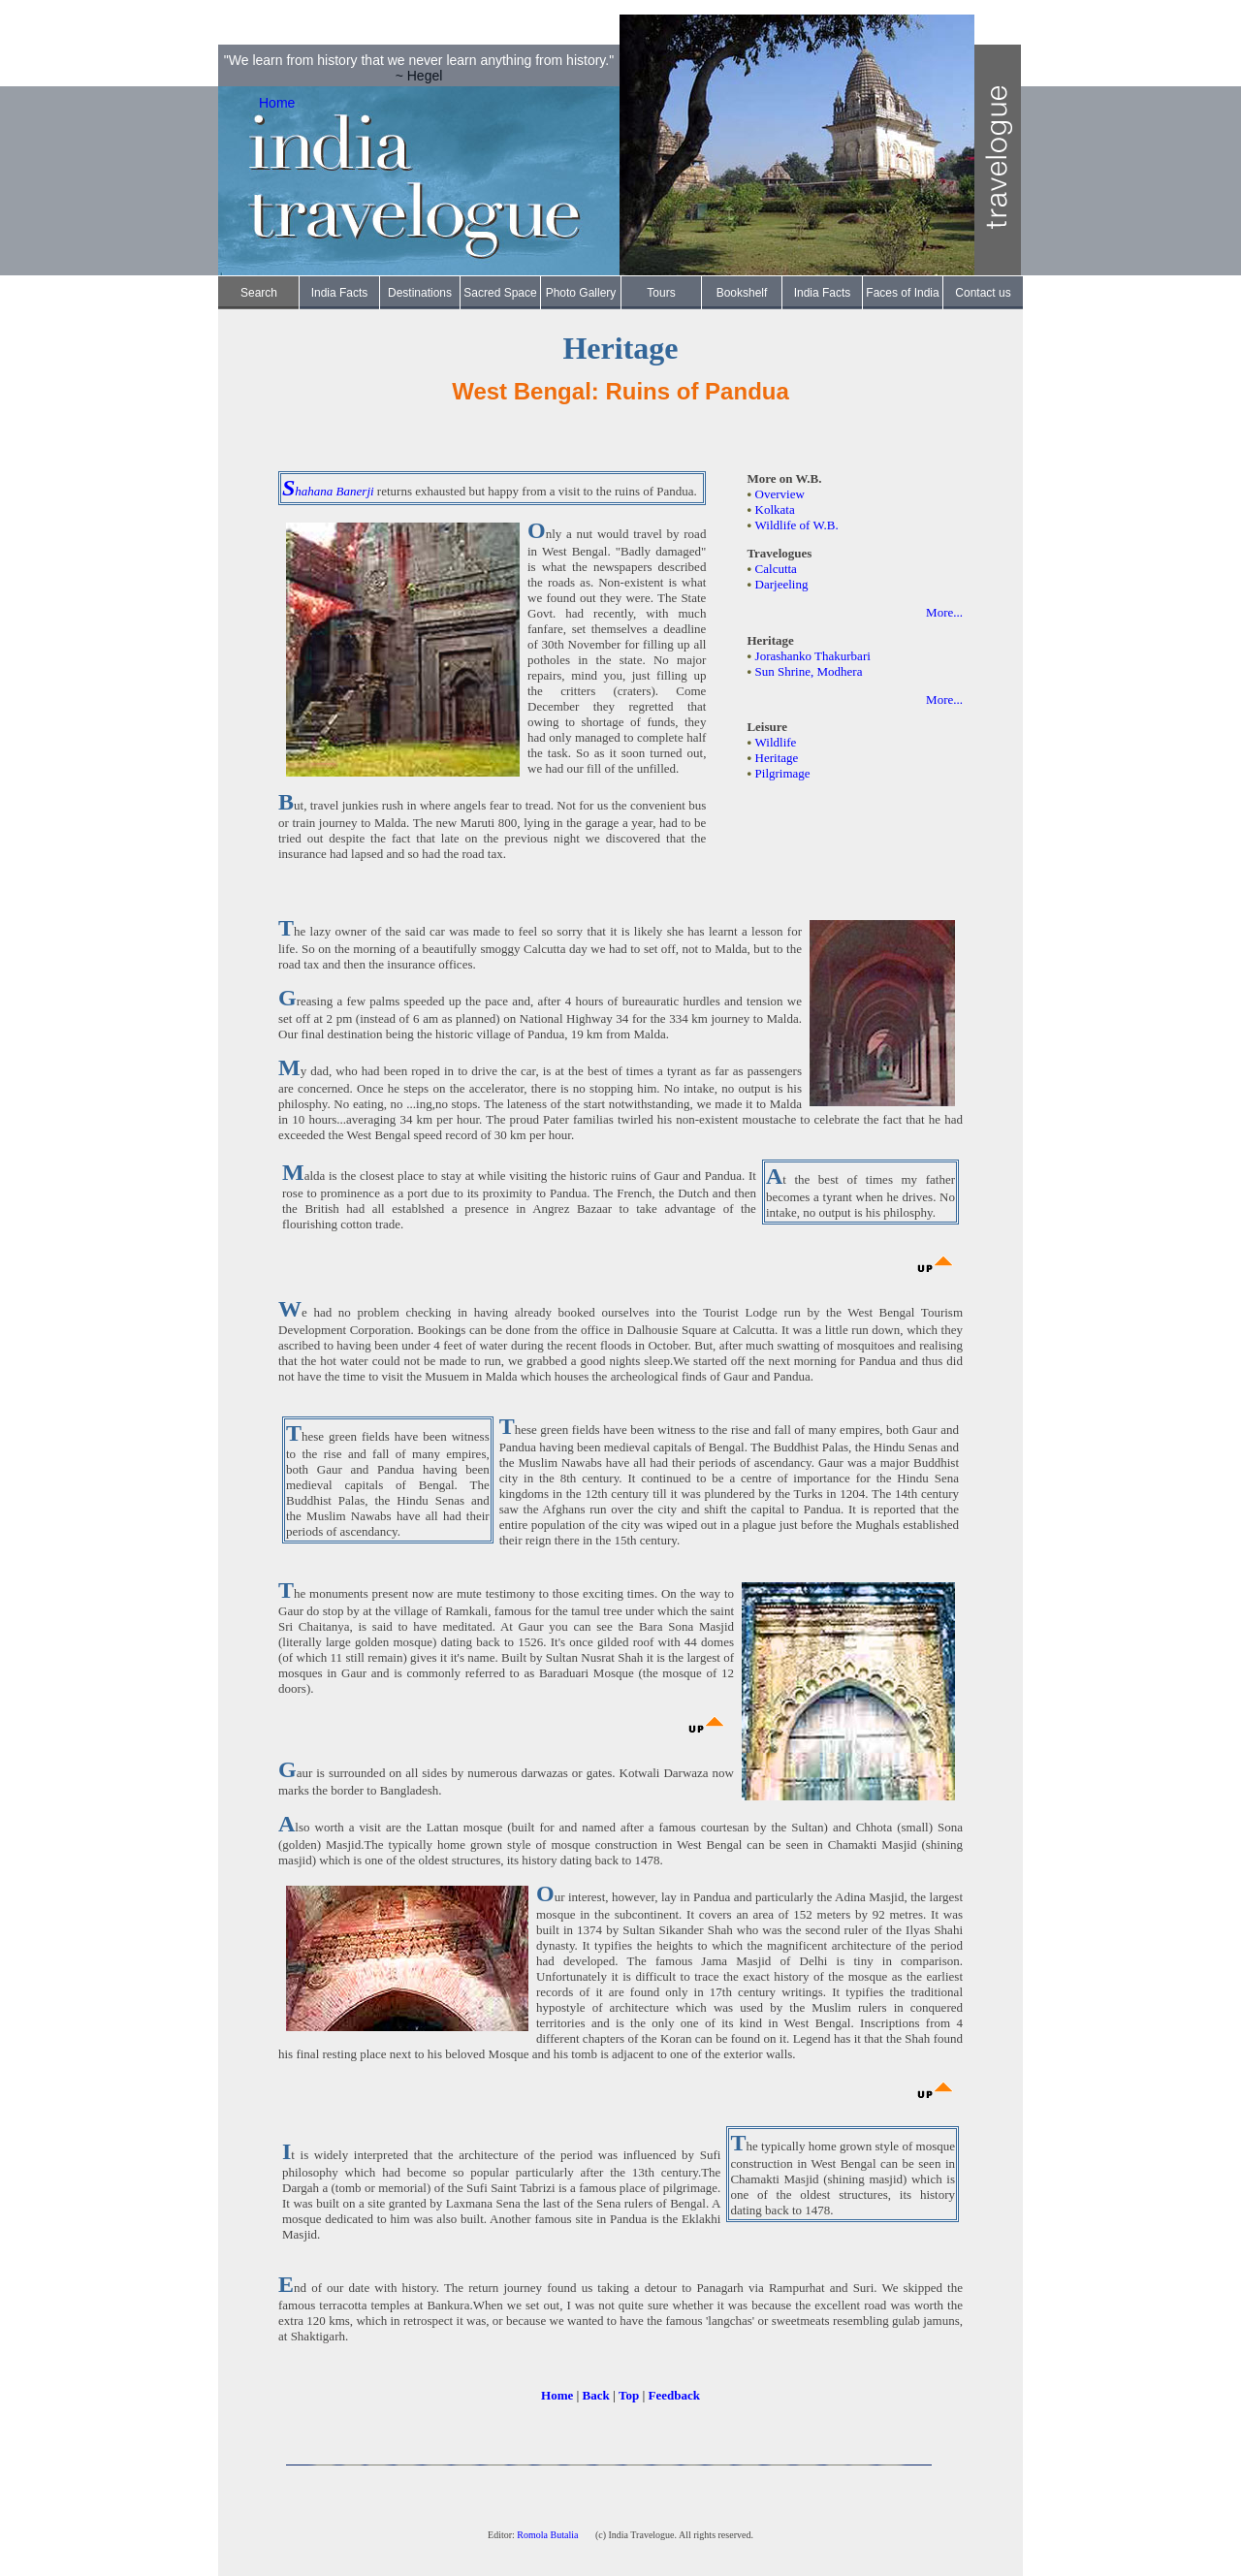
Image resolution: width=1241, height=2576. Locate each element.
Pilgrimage (783, 773)
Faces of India (902, 293)
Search (258, 293)
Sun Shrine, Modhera (809, 671)
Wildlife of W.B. (797, 525)
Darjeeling (782, 584)
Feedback (674, 2395)
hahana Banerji (334, 491)
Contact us (982, 293)
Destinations (420, 293)
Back (596, 2395)
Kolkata (775, 509)
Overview (780, 494)
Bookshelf (742, 293)
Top (629, 2395)
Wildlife (776, 742)
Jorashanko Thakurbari (813, 656)
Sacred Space (499, 293)
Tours (661, 293)
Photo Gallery (581, 293)
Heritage (777, 757)
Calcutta (776, 568)
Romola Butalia (549, 2534)
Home (277, 103)
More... (944, 612)
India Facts (339, 293)
